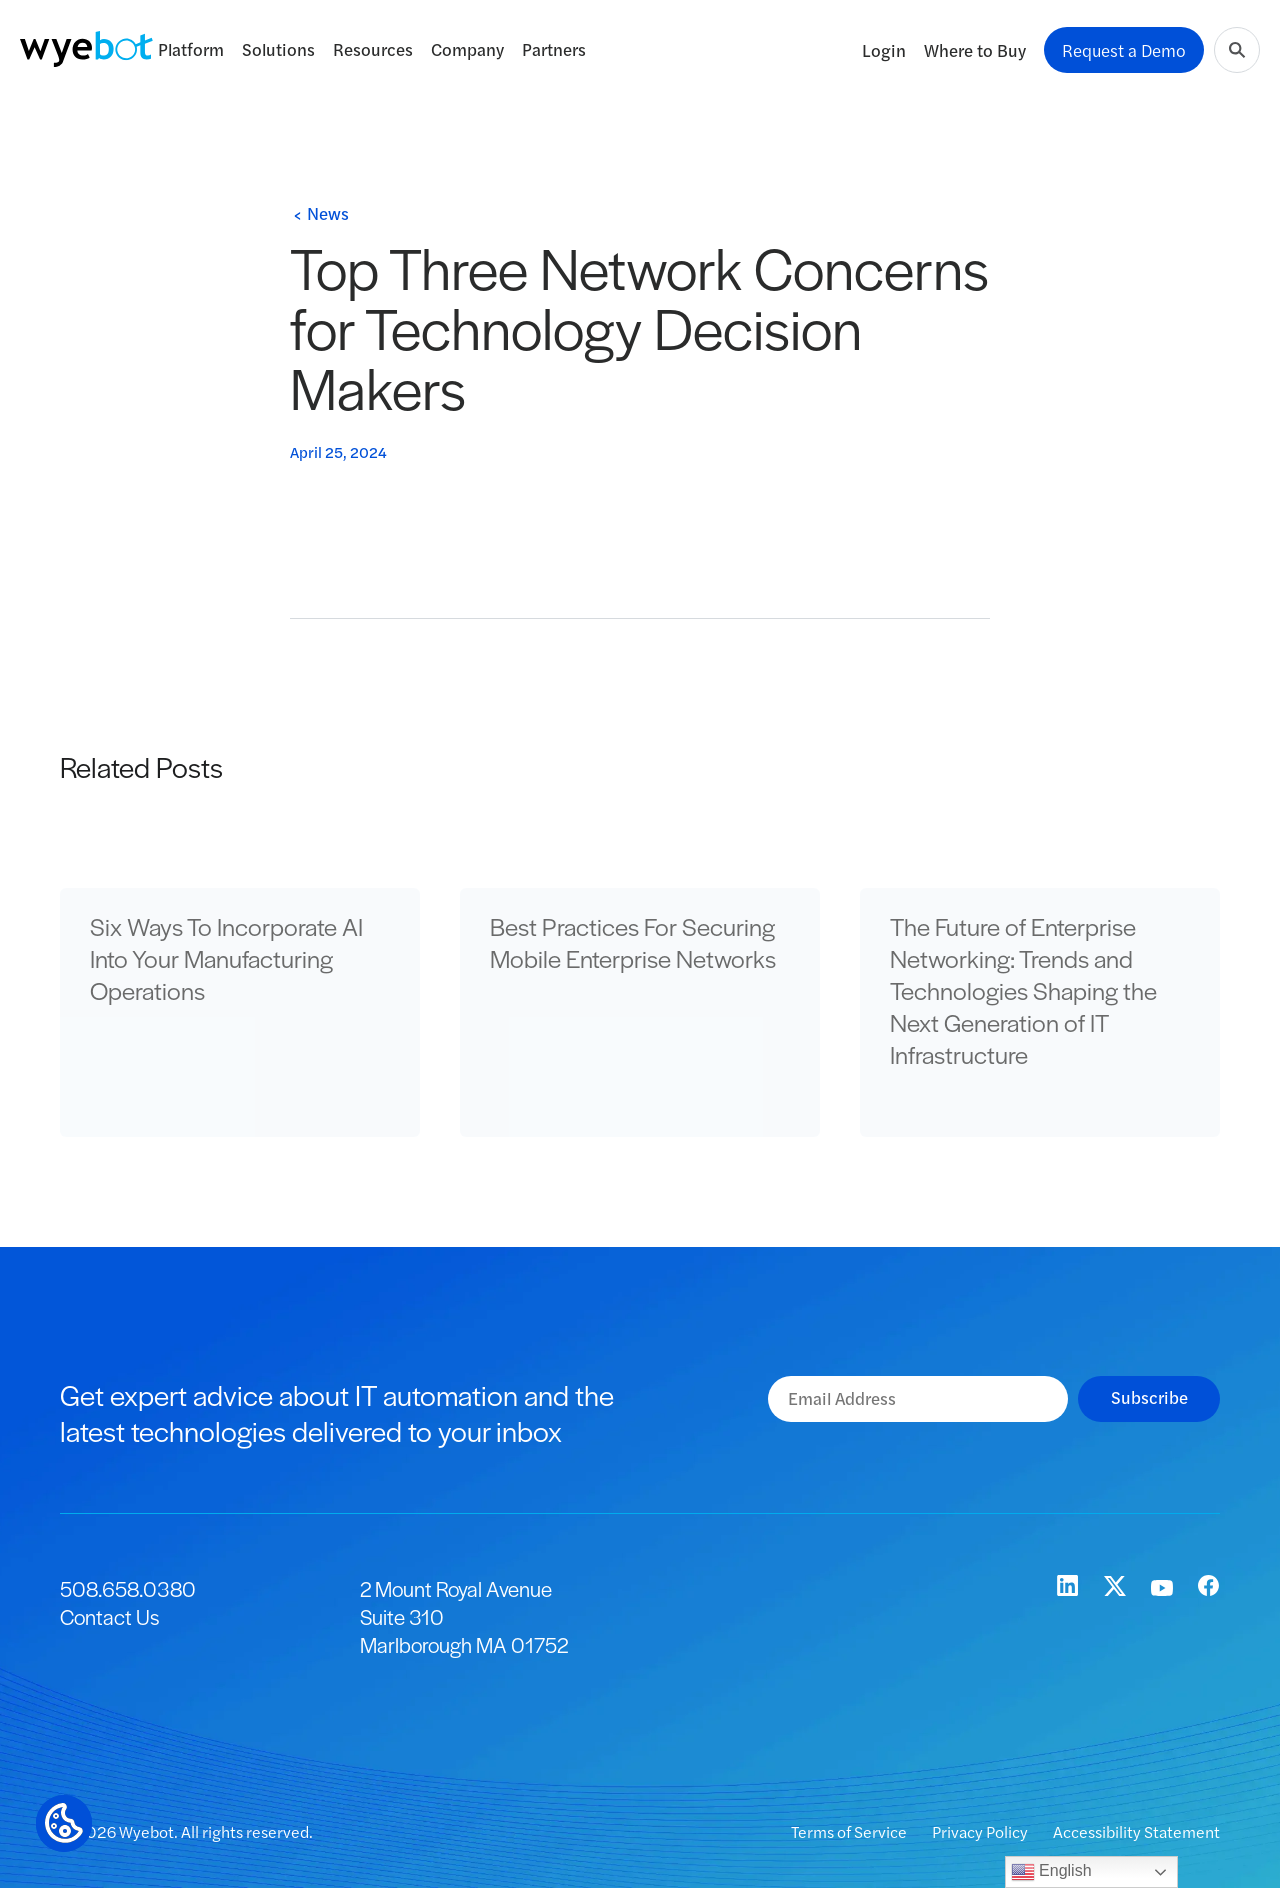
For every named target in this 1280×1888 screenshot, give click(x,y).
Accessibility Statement (1136, 1831)
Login (884, 50)
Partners (554, 49)
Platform (191, 49)
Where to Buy (975, 50)
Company (467, 49)
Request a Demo (1124, 50)
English (1051, 1872)
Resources (373, 49)
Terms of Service (850, 1831)
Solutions (278, 49)
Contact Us (109, 1616)
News (328, 213)
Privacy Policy (981, 1831)
